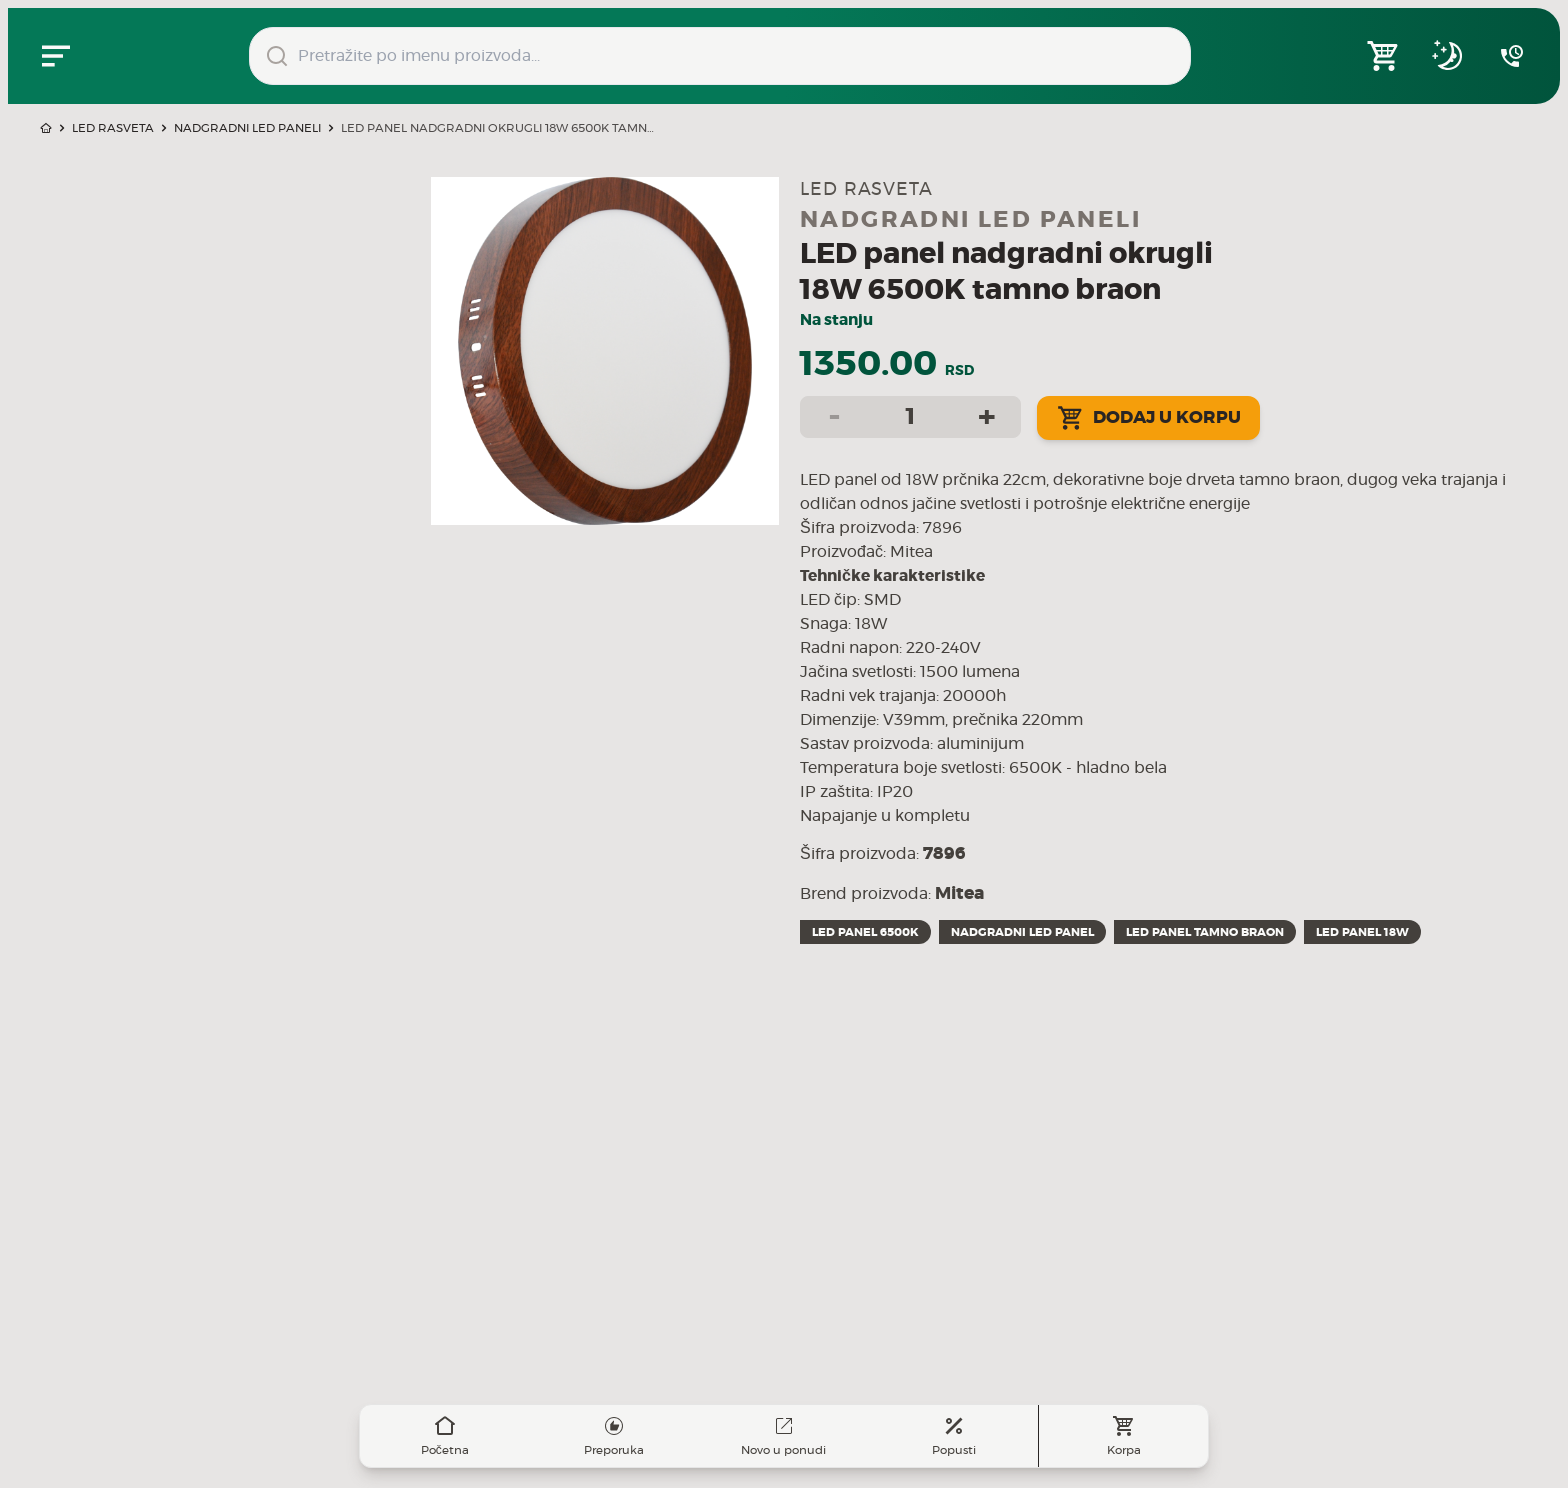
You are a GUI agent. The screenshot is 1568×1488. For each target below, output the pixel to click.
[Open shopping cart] (1384, 56)
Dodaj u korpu (1149, 418)
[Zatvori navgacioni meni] (56, 56)
